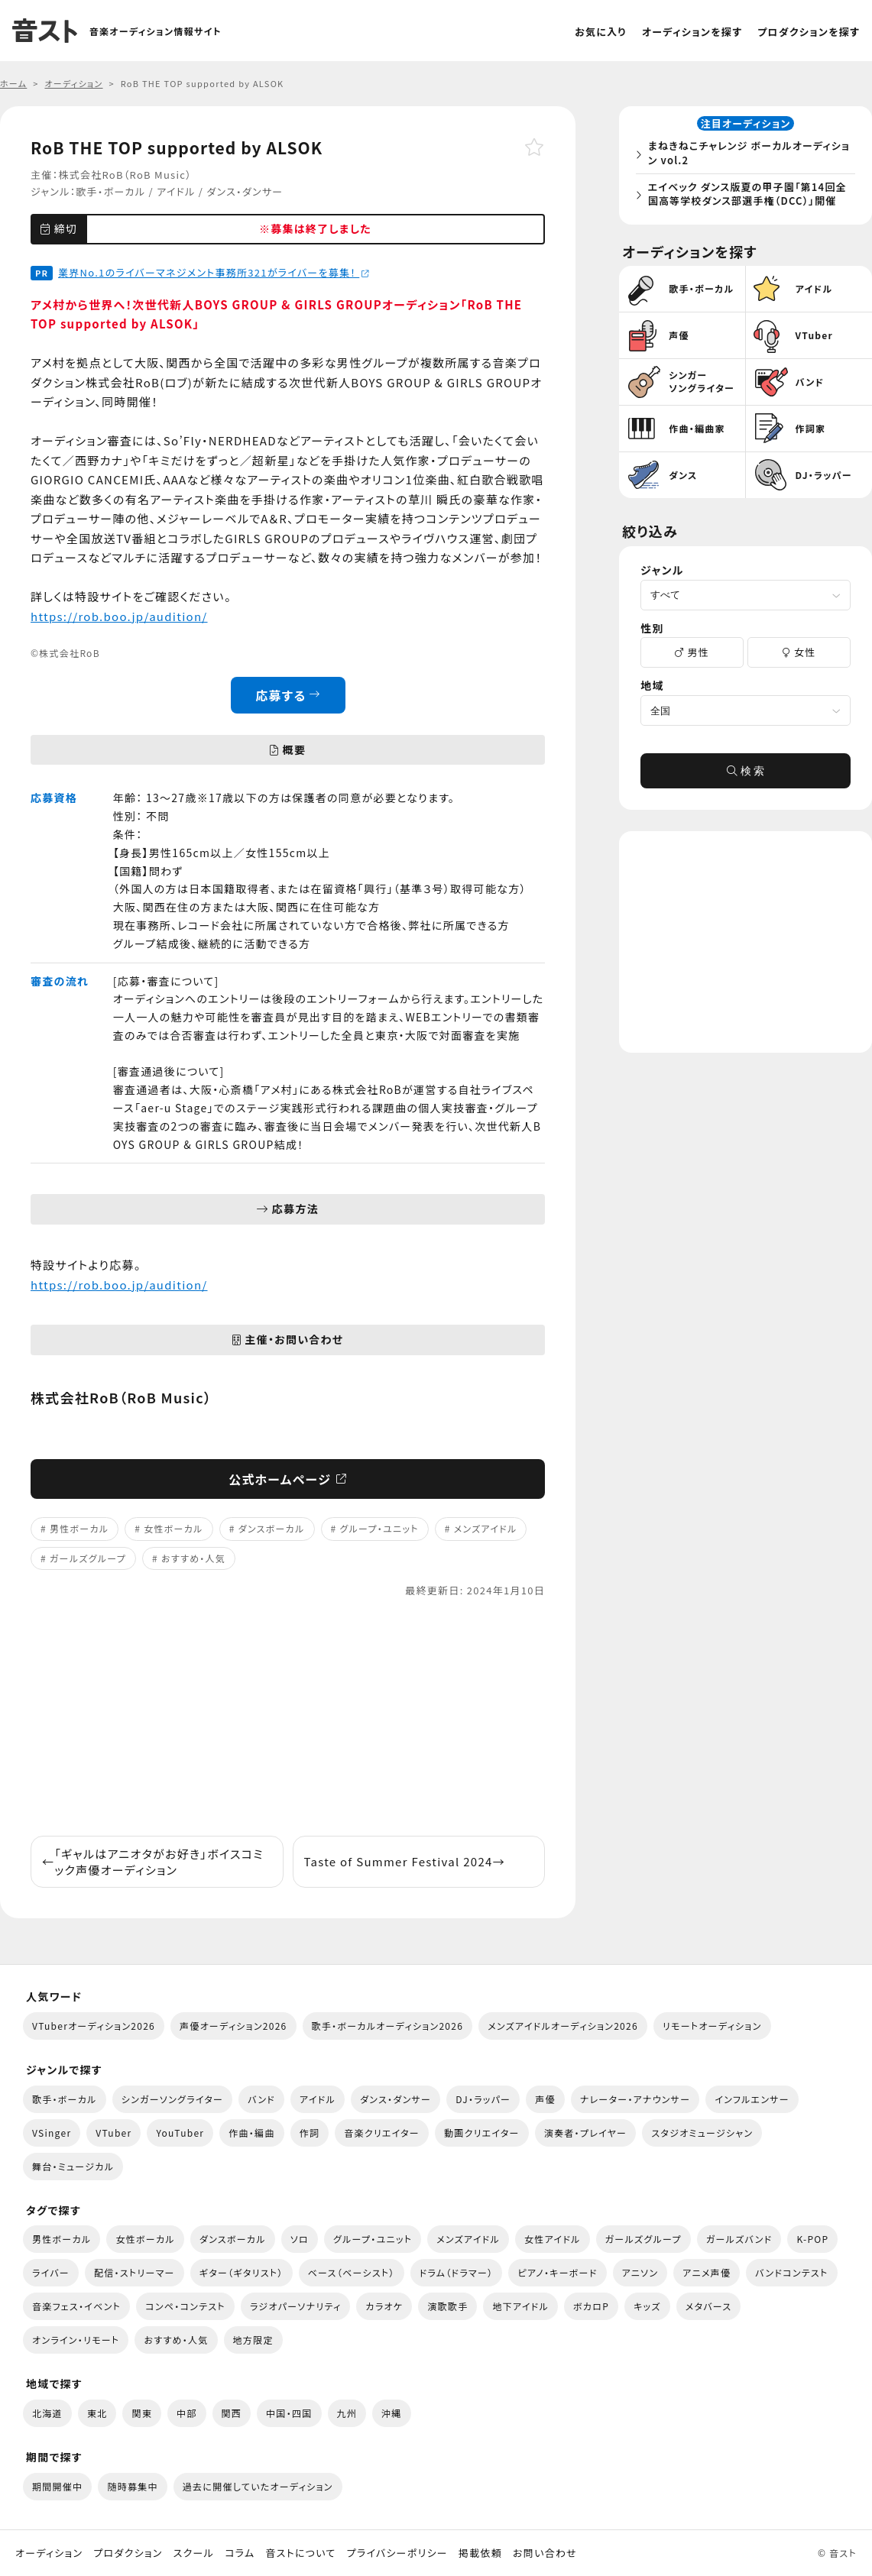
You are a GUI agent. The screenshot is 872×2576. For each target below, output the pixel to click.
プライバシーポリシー (397, 2553)
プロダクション (127, 2553)
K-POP (812, 2238)
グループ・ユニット (378, 1528)
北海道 (47, 2412)
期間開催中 (57, 2486)
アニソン (640, 2272)
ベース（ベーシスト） (351, 2272)
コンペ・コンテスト (185, 2305)
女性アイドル (552, 2238)
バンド (261, 2098)
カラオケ (384, 2305)
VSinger (51, 2132)
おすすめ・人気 (193, 1558)
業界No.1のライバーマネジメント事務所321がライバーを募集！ (214, 272)
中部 (187, 2412)
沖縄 (391, 2412)
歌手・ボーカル (110, 191)
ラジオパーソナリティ (296, 2305)
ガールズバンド (739, 2238)
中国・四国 (289, 2412)
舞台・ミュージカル (73, 2166)
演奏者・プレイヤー (585, 2132)
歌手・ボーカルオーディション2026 (388, 2025)
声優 (545, 2098)
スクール (193, 2553)
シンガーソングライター (172, 2098)
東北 (97, 2412)
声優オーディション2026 (233, 2025)
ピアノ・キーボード (557, 2272)
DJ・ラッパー (483, 2098)
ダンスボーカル (271, 1528)
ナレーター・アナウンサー (635, 2098)
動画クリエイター (482, 2132)
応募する (287, 695)
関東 (141, 2412)
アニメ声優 (706, 2272)
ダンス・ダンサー (244, 191)
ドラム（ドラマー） (457, 2272)
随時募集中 (132, 2486)
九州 (347, 2412)
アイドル (176, 191)
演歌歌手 (447, 2305)
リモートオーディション (712, 2025)
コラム (239, 2553)
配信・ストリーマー (134, 2272)
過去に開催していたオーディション (258, 2486)
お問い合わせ (545, 2553)
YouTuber (180, 2132)
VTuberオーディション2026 (93, 2025)
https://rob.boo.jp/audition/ (119, 616)
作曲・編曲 (251, 2132)
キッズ (647, 2305)
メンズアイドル (485, 1528)
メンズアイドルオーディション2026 (563, 2025)
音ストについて (300, 2553)
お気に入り (601, 31)
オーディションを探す (692, 31)
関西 (232, 2412)
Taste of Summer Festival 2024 (404, 1861)
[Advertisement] (288, 1717)
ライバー (51, 2272)
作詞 (310, 2132)
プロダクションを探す (808, 31)
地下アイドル (520, 2305)
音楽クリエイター (382, 2132)
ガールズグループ (88, 1558)
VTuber (113, 2132)
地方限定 (253, 2339)
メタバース (709, 2305)
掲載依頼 (480, 2553)
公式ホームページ (288, 1479)
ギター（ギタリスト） (241, 2272)
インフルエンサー (752, 2098)
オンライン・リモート (75, 2339)
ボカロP (591, 2305)
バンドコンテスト (791, 2272)
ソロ (299, 2238)
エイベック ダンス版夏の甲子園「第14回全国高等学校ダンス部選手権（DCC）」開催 (750, 195)
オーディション (49, 2553)
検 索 (746, 775)
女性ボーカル (173, 1528)
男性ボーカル (79, 1528)
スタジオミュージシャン (702, 2132)
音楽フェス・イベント (76, 2305)
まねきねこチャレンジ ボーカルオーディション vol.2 (751, 155)
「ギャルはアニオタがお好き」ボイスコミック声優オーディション (153, 1862)
